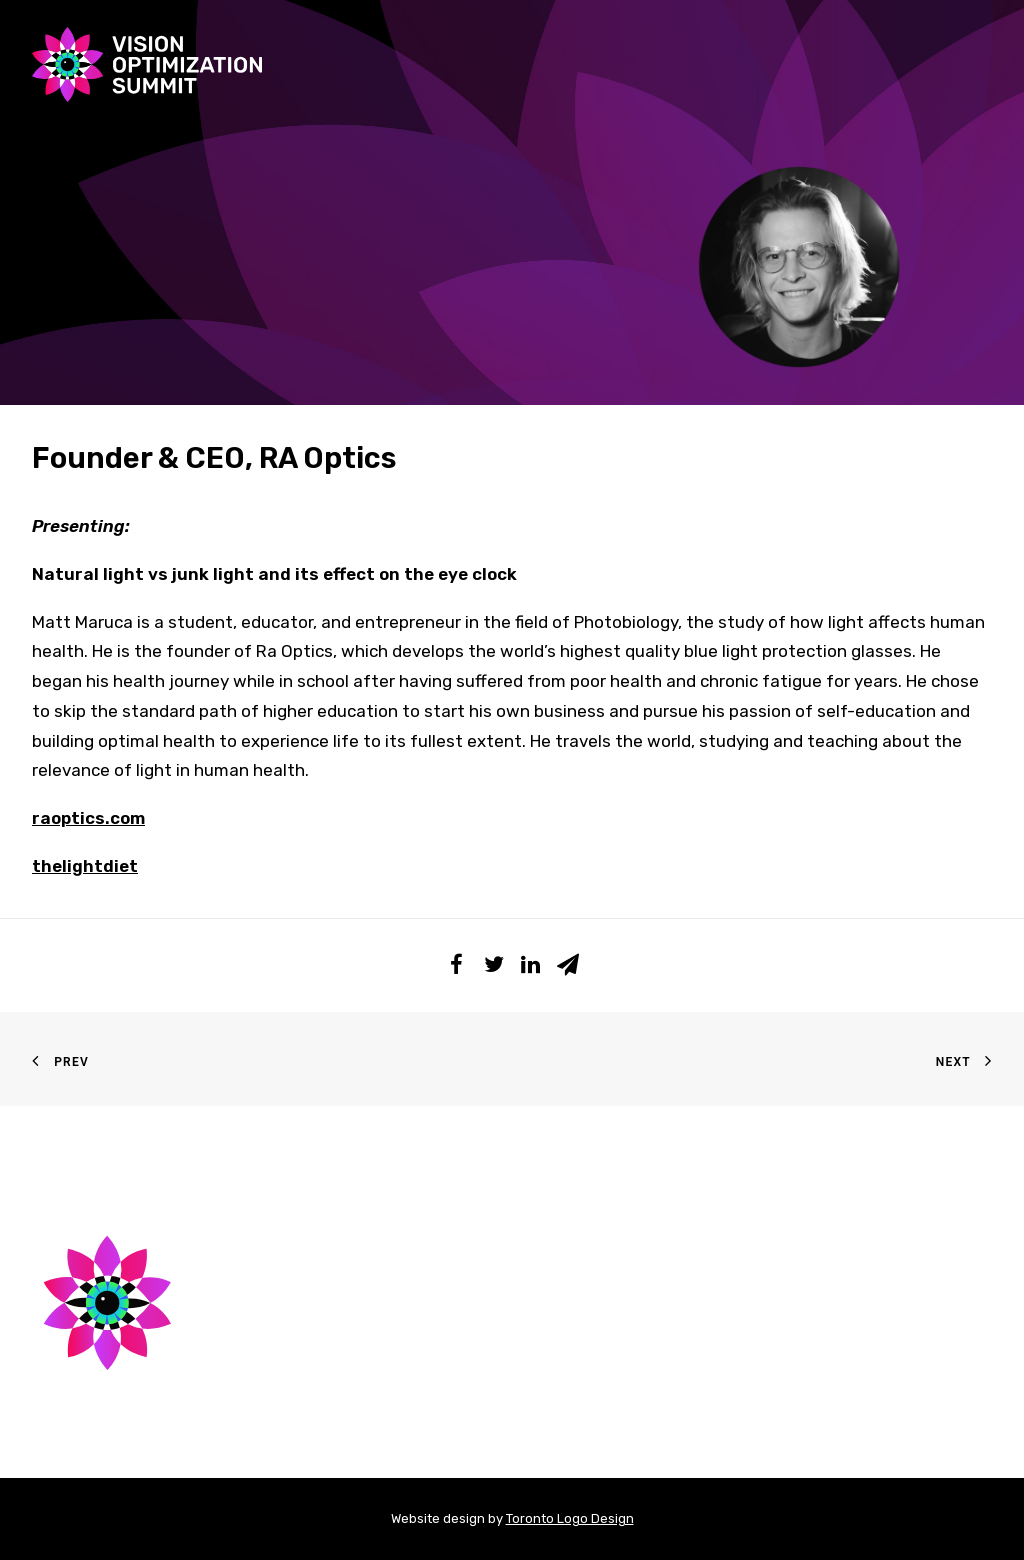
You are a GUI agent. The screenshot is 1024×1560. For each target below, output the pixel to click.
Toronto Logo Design (570, 1518)
